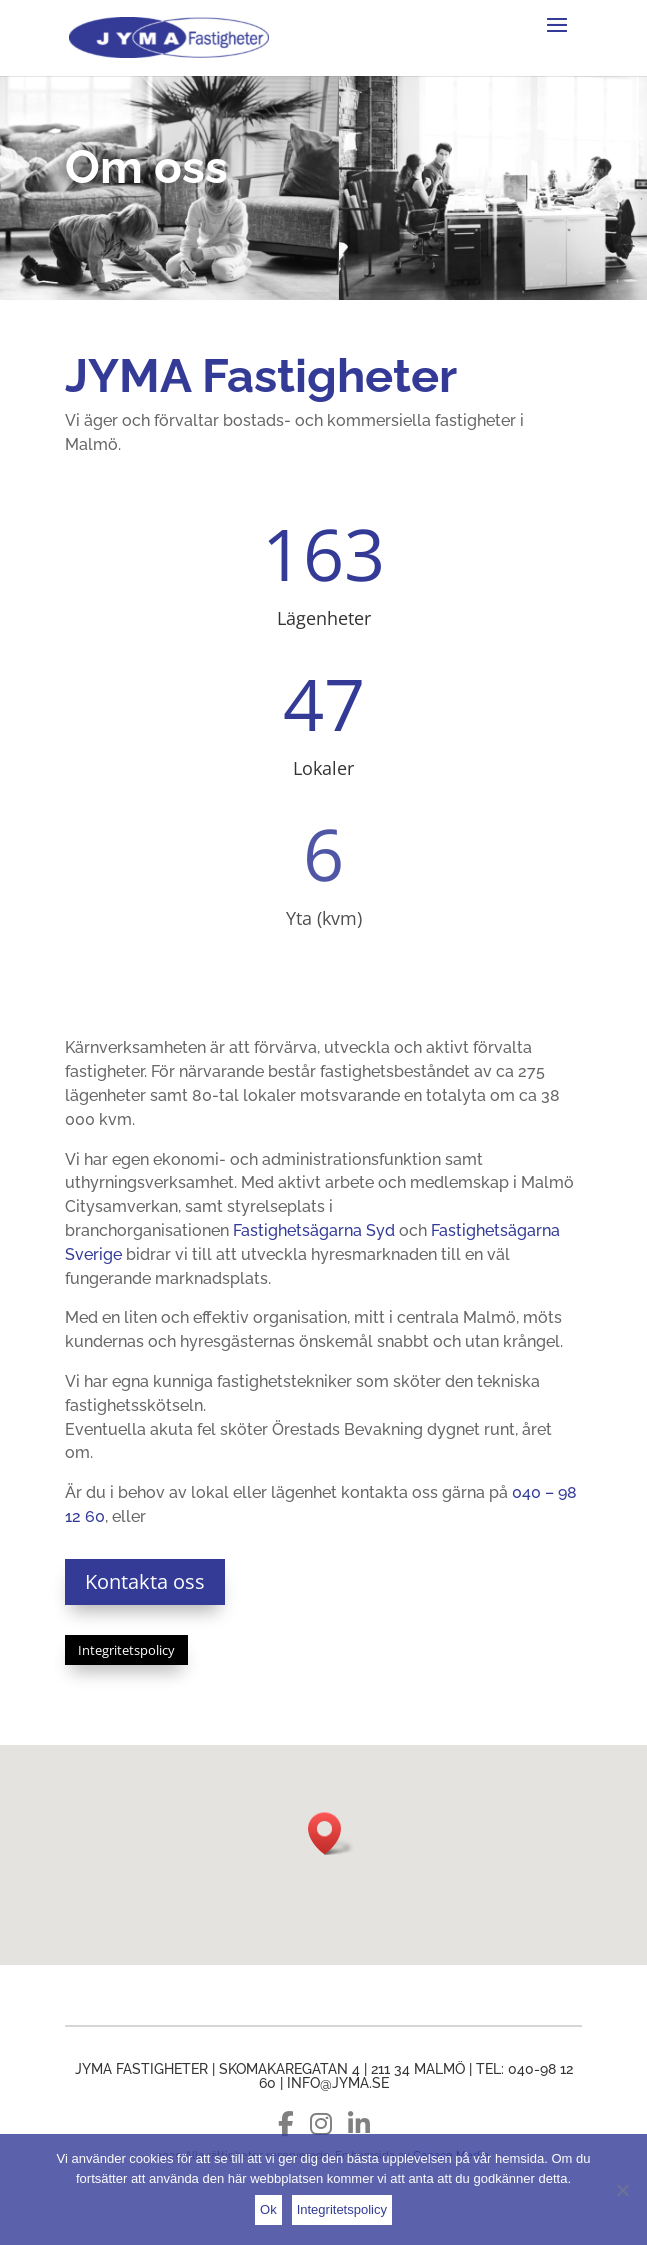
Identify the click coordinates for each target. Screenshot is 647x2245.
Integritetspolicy (126, 1650)
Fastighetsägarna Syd (314, 1230)
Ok (268, 2209)
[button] (331, 1833)
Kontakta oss (145, 1581)
